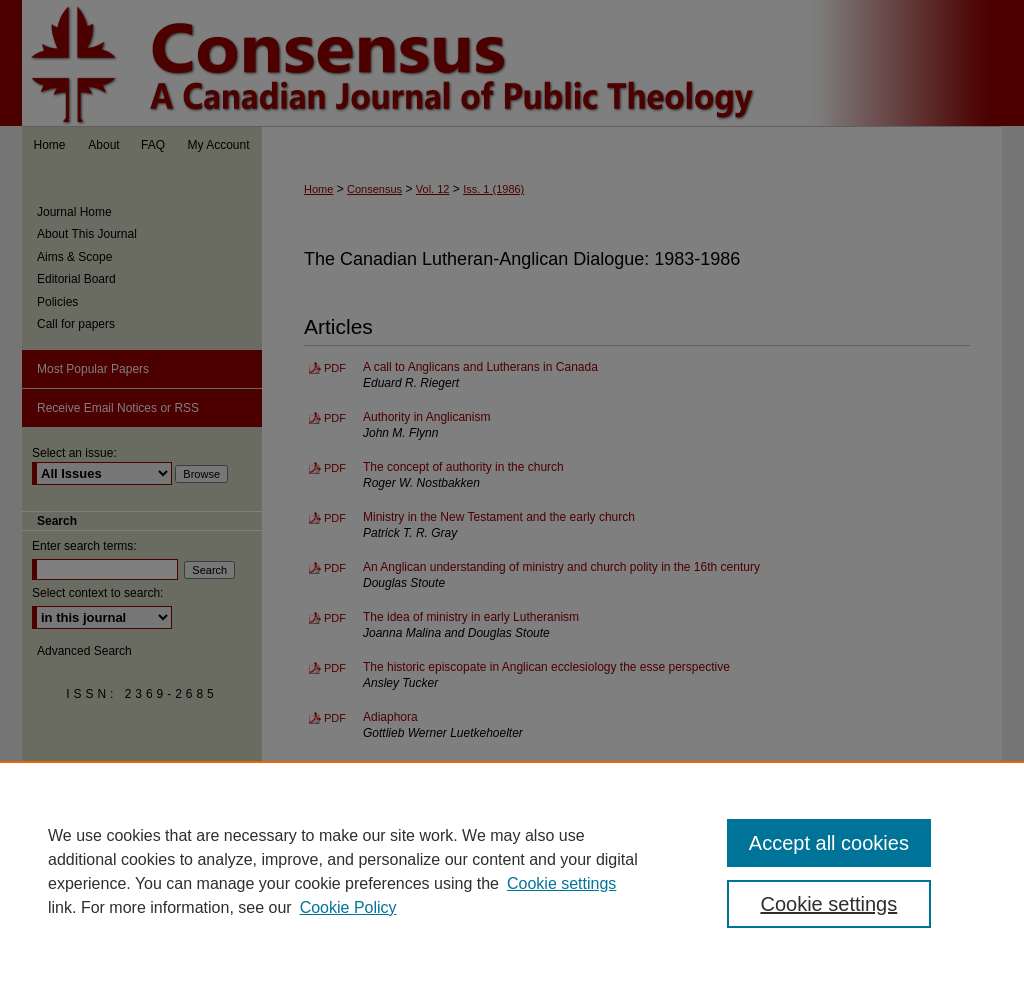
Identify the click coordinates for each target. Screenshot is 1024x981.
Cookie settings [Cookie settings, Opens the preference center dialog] (828, 904)
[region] (512, 871)
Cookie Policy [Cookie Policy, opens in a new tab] (348, 907)
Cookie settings (561, 883)
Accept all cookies (829, 843)
